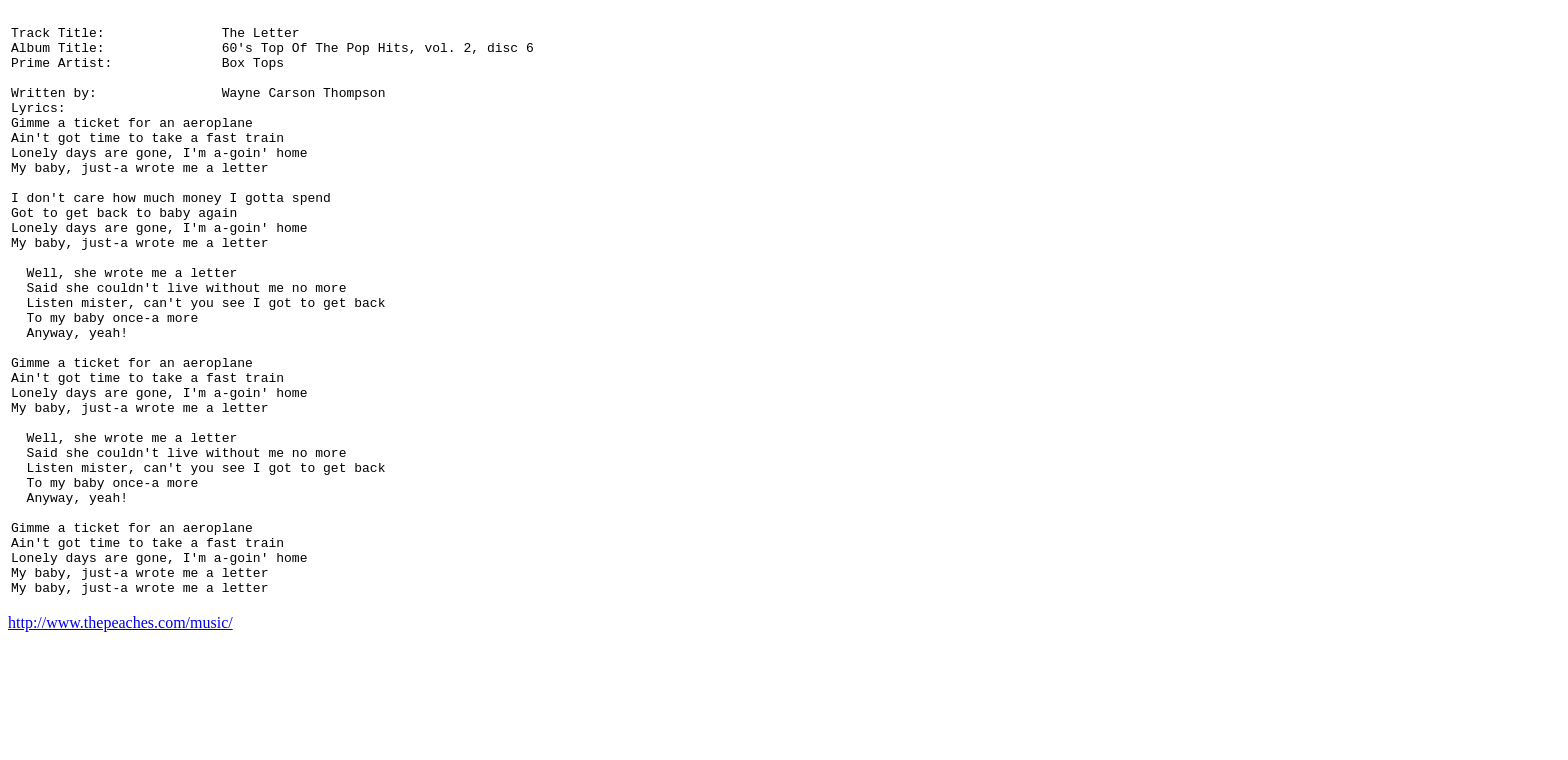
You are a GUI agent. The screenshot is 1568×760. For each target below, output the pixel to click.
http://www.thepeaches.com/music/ (120, 742)
